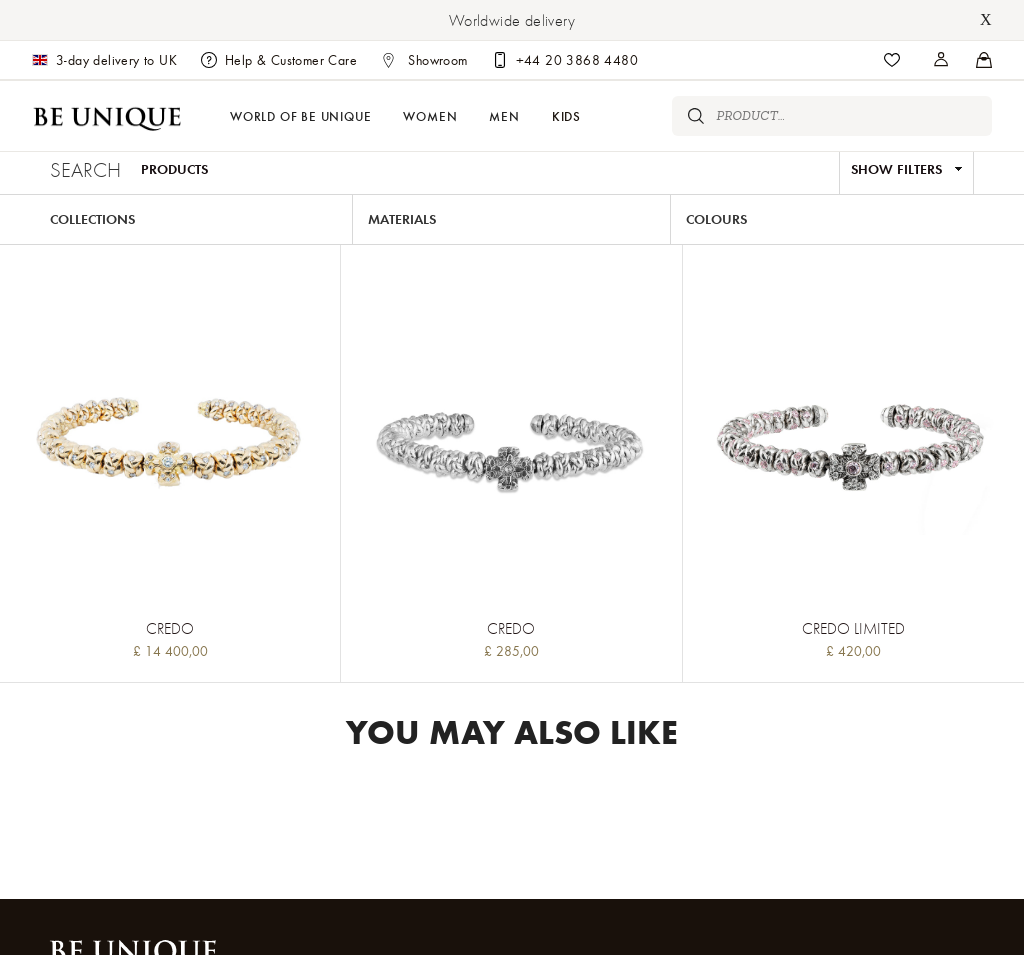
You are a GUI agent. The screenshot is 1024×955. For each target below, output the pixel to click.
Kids (566, 115)
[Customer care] (565, 60)
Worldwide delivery (512, 20)
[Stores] (942, 60)
